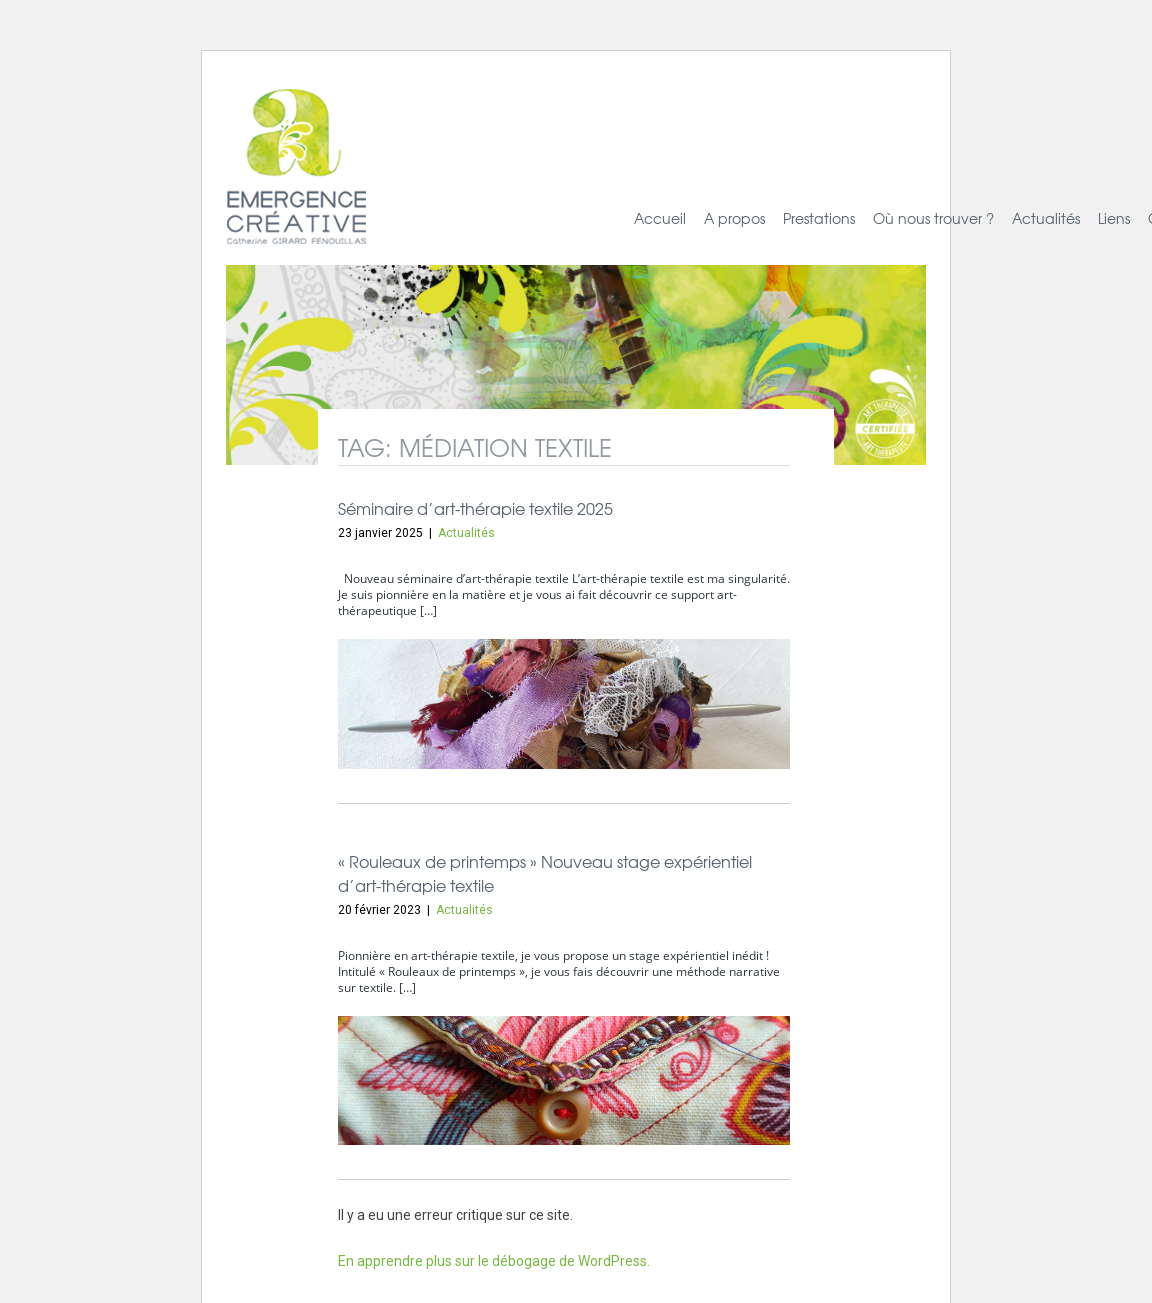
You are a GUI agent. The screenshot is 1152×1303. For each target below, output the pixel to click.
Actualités (1046, 218)
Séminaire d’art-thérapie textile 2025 (475, 508)
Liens (1114, 218)
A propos (734, 218)
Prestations (819, 218)
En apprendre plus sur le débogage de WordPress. (494, 1261)
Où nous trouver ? (933, 218)
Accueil (660, 218)
